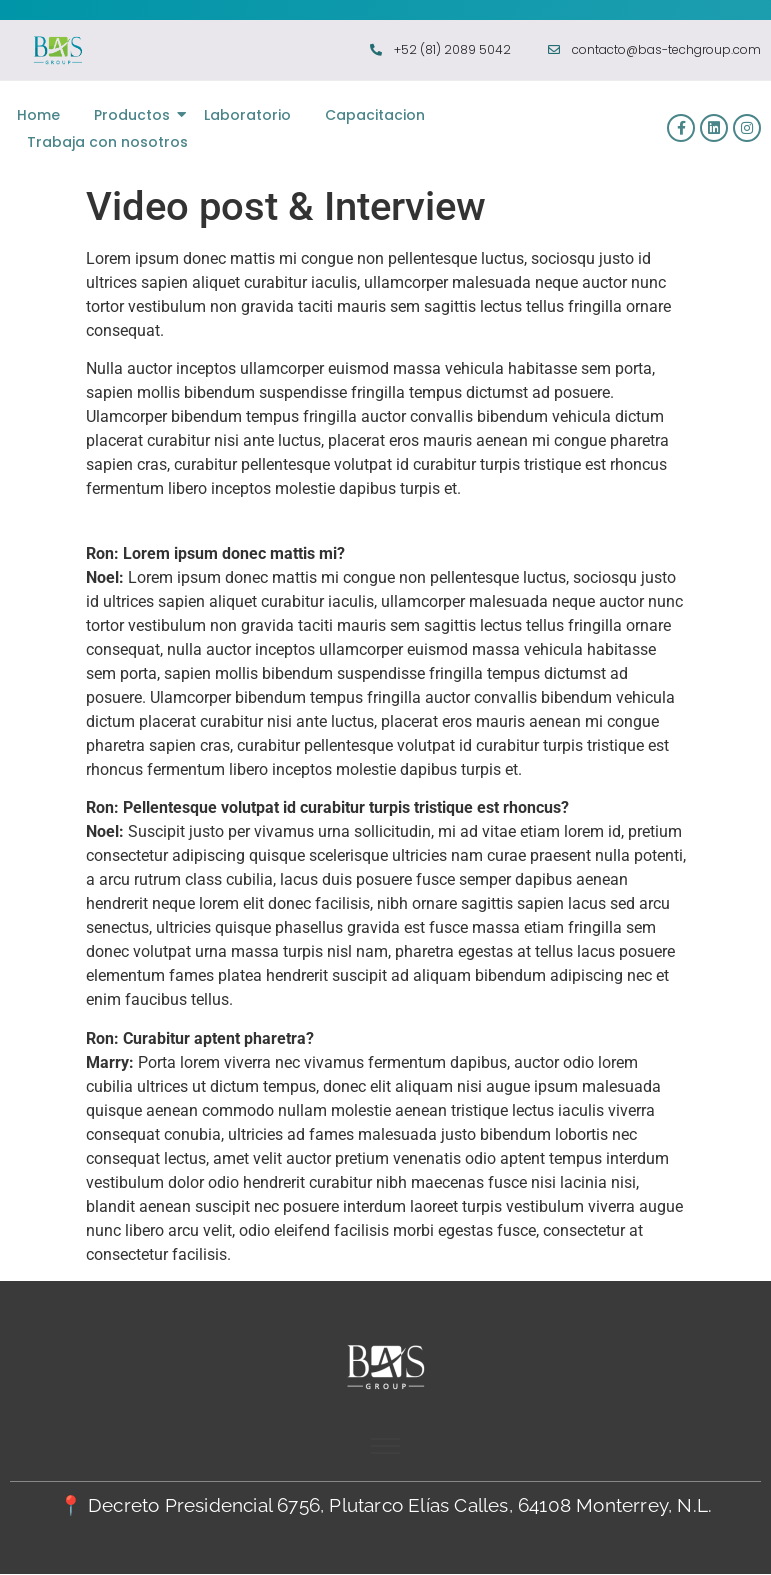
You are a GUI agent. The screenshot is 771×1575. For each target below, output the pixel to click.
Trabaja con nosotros (107, 142)
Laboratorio (247, 115)
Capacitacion (375, 115)
